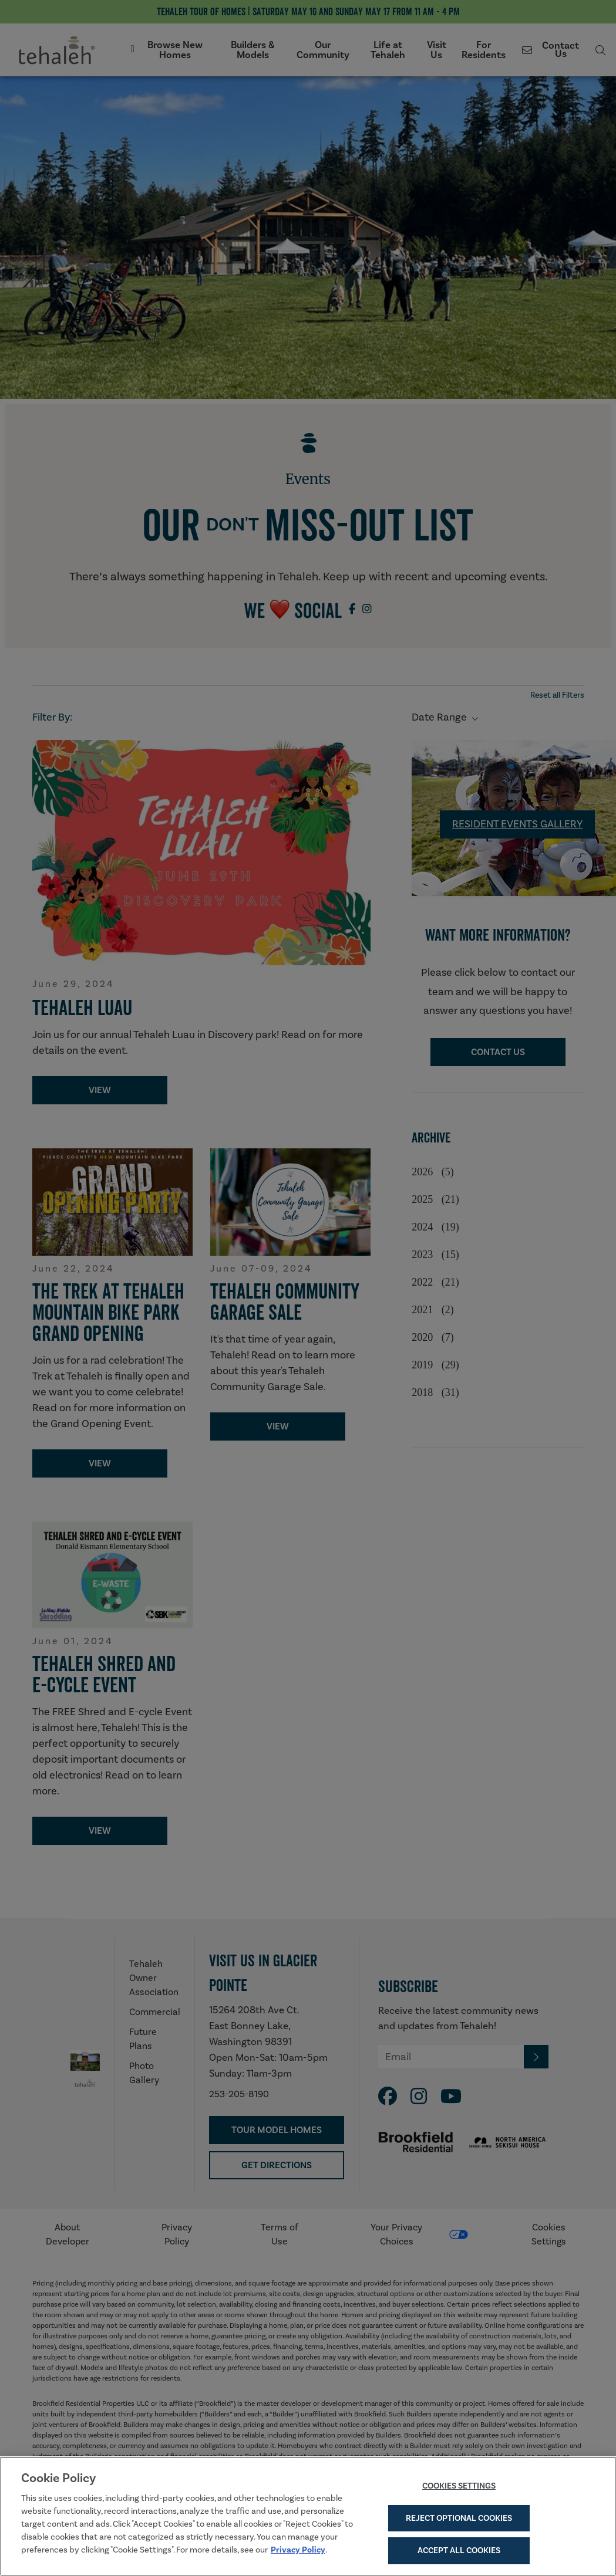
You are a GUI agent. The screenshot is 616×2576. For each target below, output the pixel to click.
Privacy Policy (298, 2555)
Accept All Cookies (459, 2556)
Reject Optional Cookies (459, 2523)
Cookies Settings (459, 2491)
